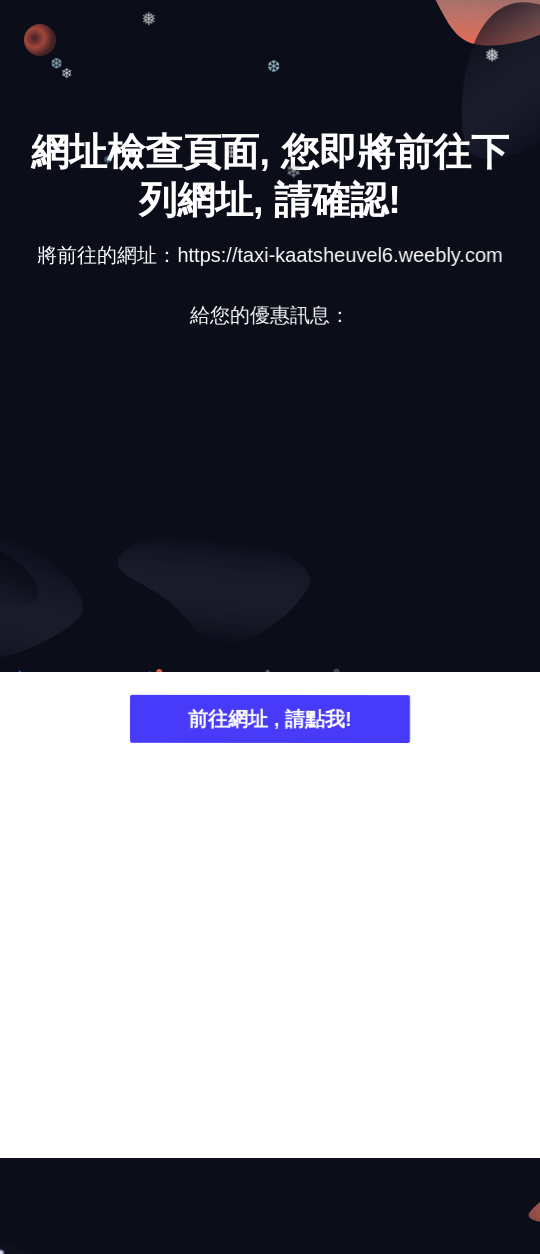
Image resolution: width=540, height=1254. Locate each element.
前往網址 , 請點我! (269, 721)
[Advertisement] (270, 500)
